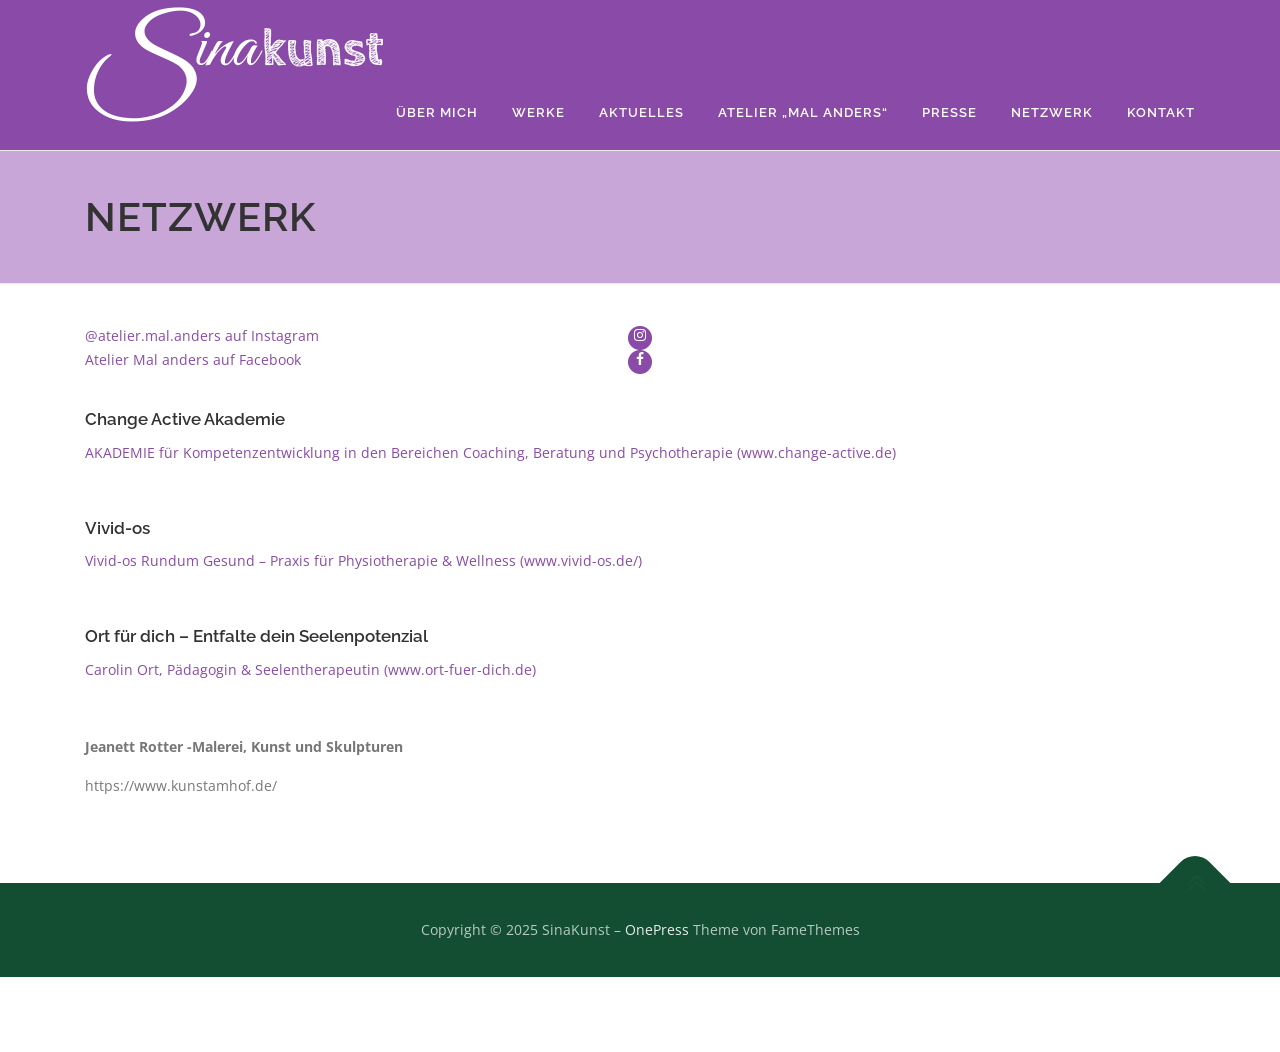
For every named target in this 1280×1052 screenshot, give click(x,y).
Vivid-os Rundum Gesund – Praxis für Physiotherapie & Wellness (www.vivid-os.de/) (363, 560)
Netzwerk (1052, 112)
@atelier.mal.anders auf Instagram (202, 335)
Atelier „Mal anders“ (803, 112)
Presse (949, 112)
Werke (538, 112)
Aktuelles (641, 112)
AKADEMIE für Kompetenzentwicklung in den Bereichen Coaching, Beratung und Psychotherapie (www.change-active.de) (490, 452)
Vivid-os (117, 528)
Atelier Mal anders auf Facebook (193, 359)
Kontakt (1161, 112)
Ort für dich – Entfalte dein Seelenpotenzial (256, 636)
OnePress (657, 929)
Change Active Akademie (185, 419)
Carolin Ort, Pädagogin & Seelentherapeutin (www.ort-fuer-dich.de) (310, 669)
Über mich (437, 112)
